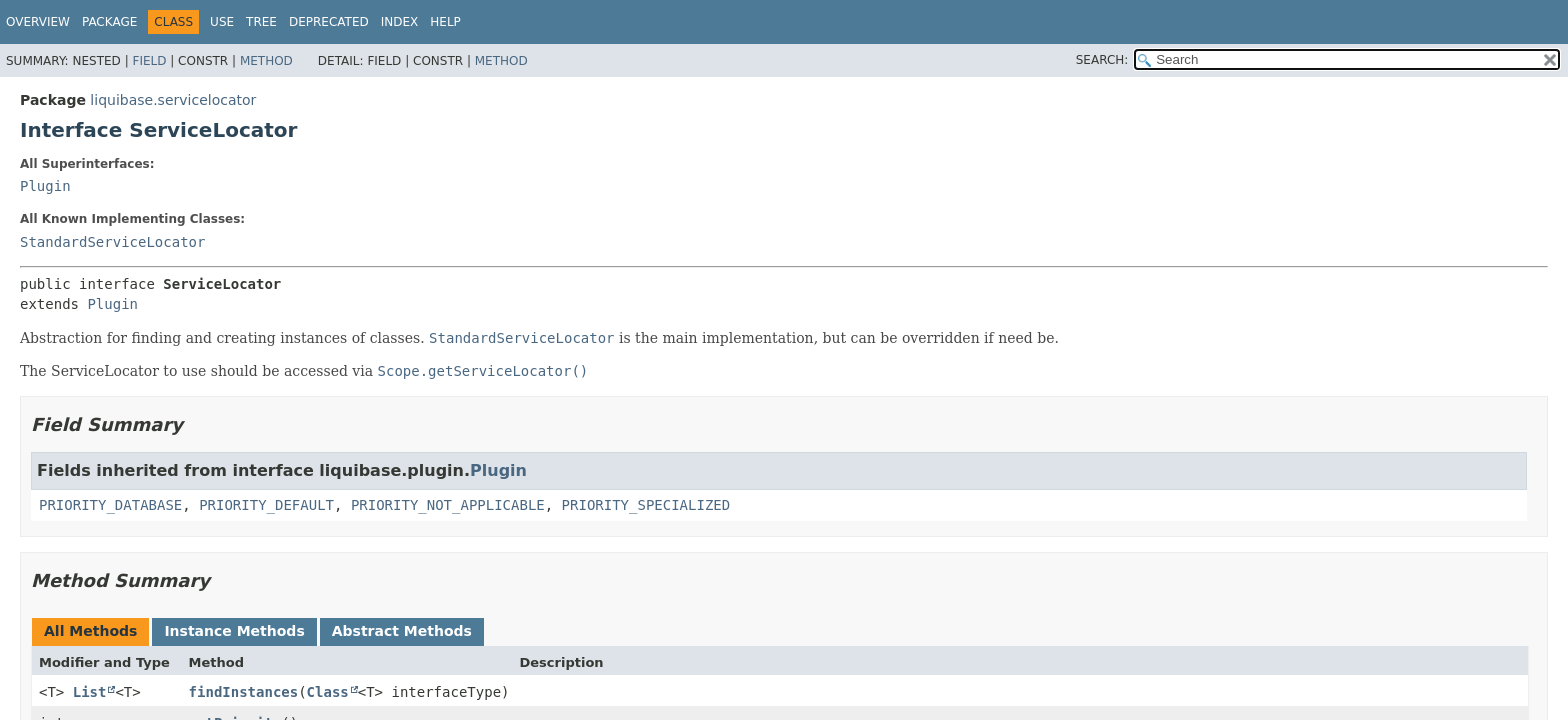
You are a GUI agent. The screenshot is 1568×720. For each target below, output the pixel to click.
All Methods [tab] (90, 631)
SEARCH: (1102, 60)
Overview (38, 22)
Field (149, 61)
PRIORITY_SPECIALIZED (646, 505)
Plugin (45, 186)
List (90, 692)
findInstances (244, 692)
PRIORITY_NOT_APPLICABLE (448, 505)
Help (445, 22)
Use (222, 22)
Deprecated (329, 22)
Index (400, 22)
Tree (261, 22)
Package (109, 22)
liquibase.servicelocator (173, 100)
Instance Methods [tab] (234, 631)
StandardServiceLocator (112, 242)
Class (328, 692)
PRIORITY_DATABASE (110, 505)
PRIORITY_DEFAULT (266, 505)
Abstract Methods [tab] (402, 631)
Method (266, 61)
